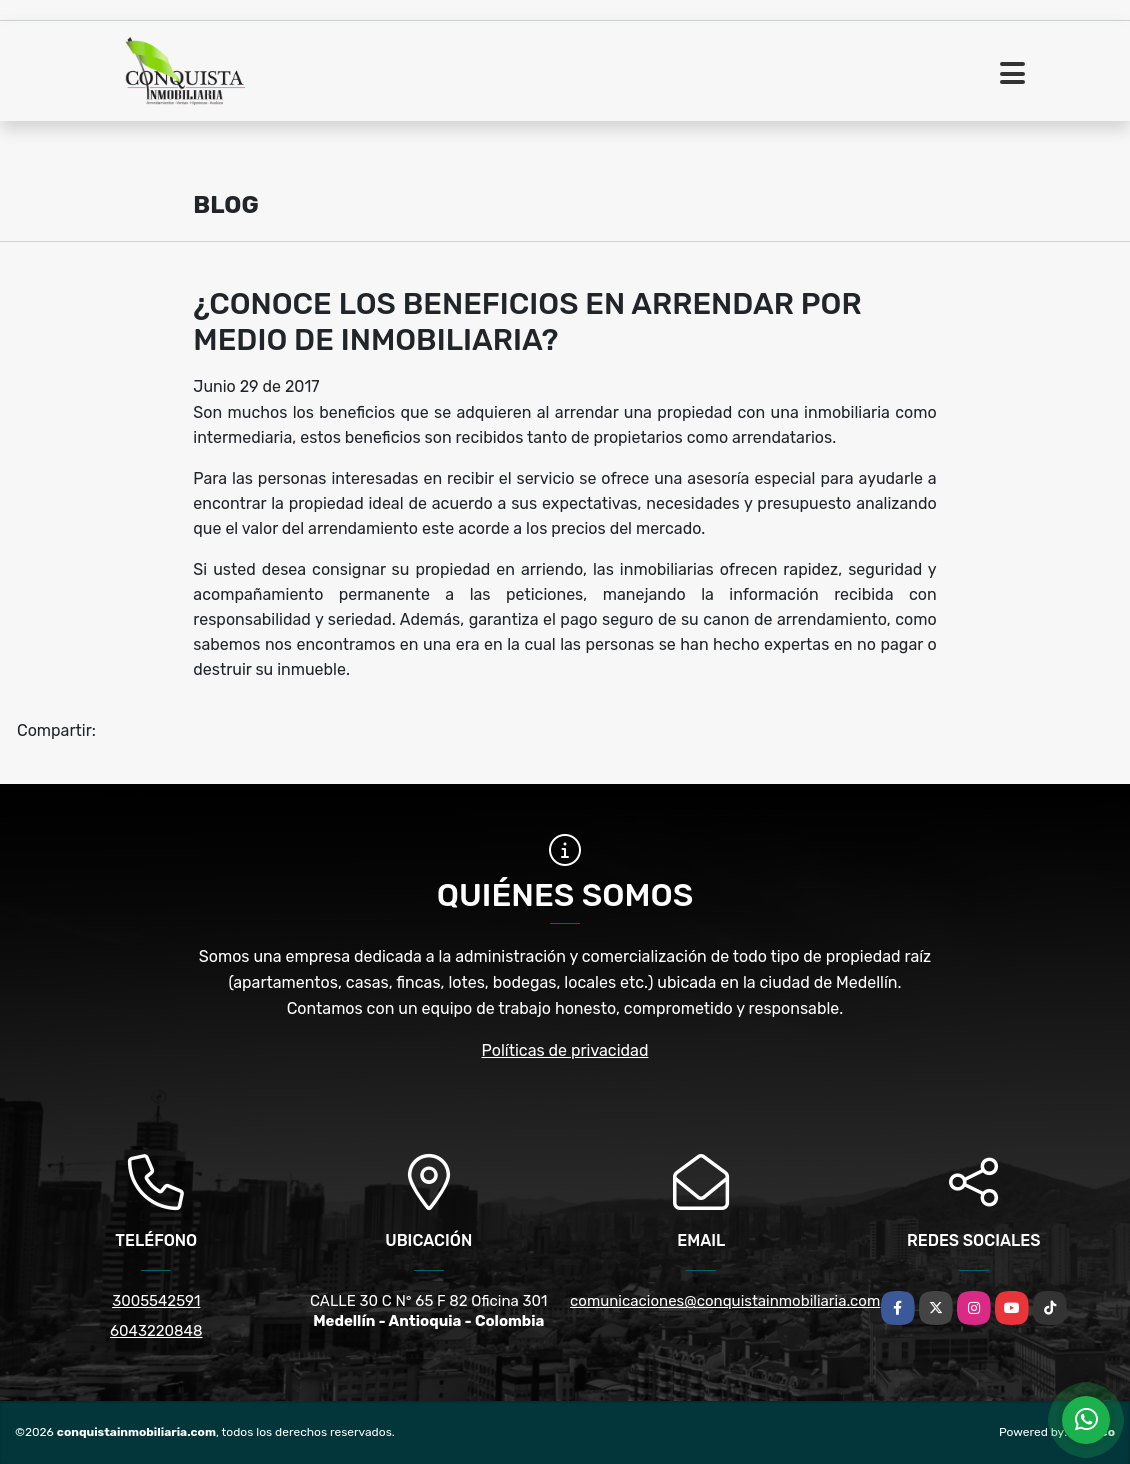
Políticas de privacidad (565, 1050)
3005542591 (156, 1301)
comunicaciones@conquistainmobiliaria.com (725, 1301)
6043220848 (156, 1331)
